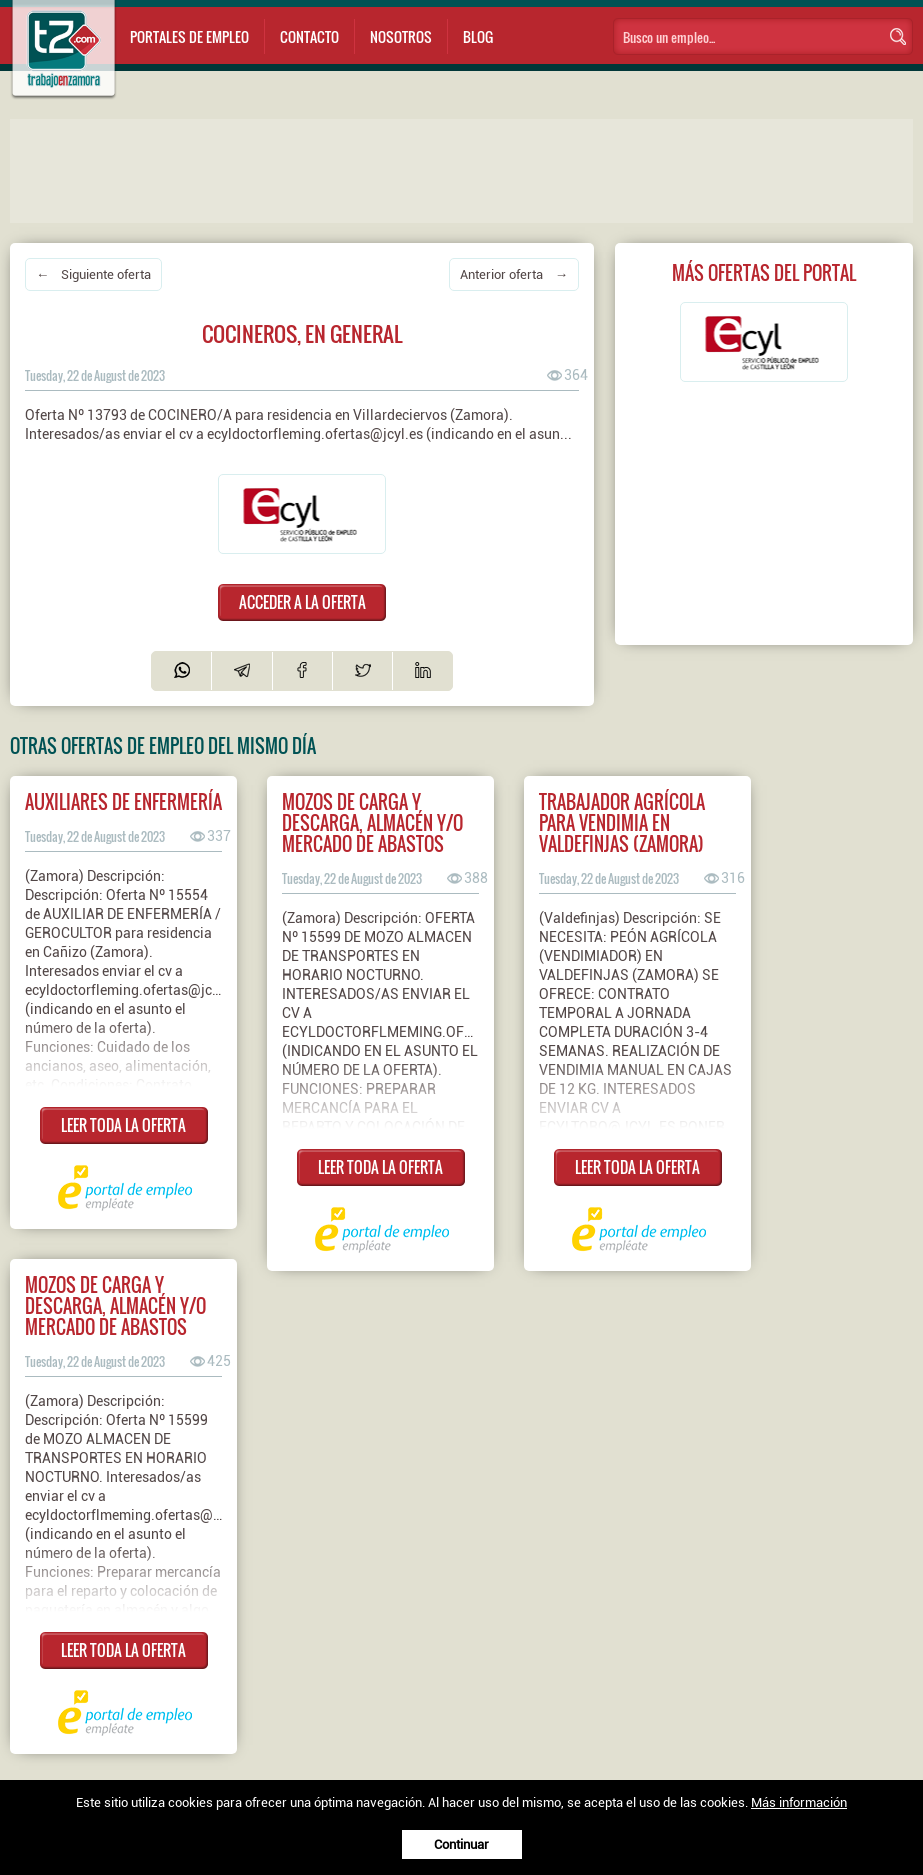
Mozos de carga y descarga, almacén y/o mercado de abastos (372, 822)
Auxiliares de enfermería (123, 801)
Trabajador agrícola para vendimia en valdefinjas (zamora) (622, 822)
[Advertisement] (410, 169)
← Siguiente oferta (93, 274)
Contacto (309, 36)
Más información (799, 1802)
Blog (478, 36)
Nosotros (401, 36)
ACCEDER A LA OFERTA (302, 602)
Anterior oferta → (514, 274)
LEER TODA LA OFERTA (123, 1125)
